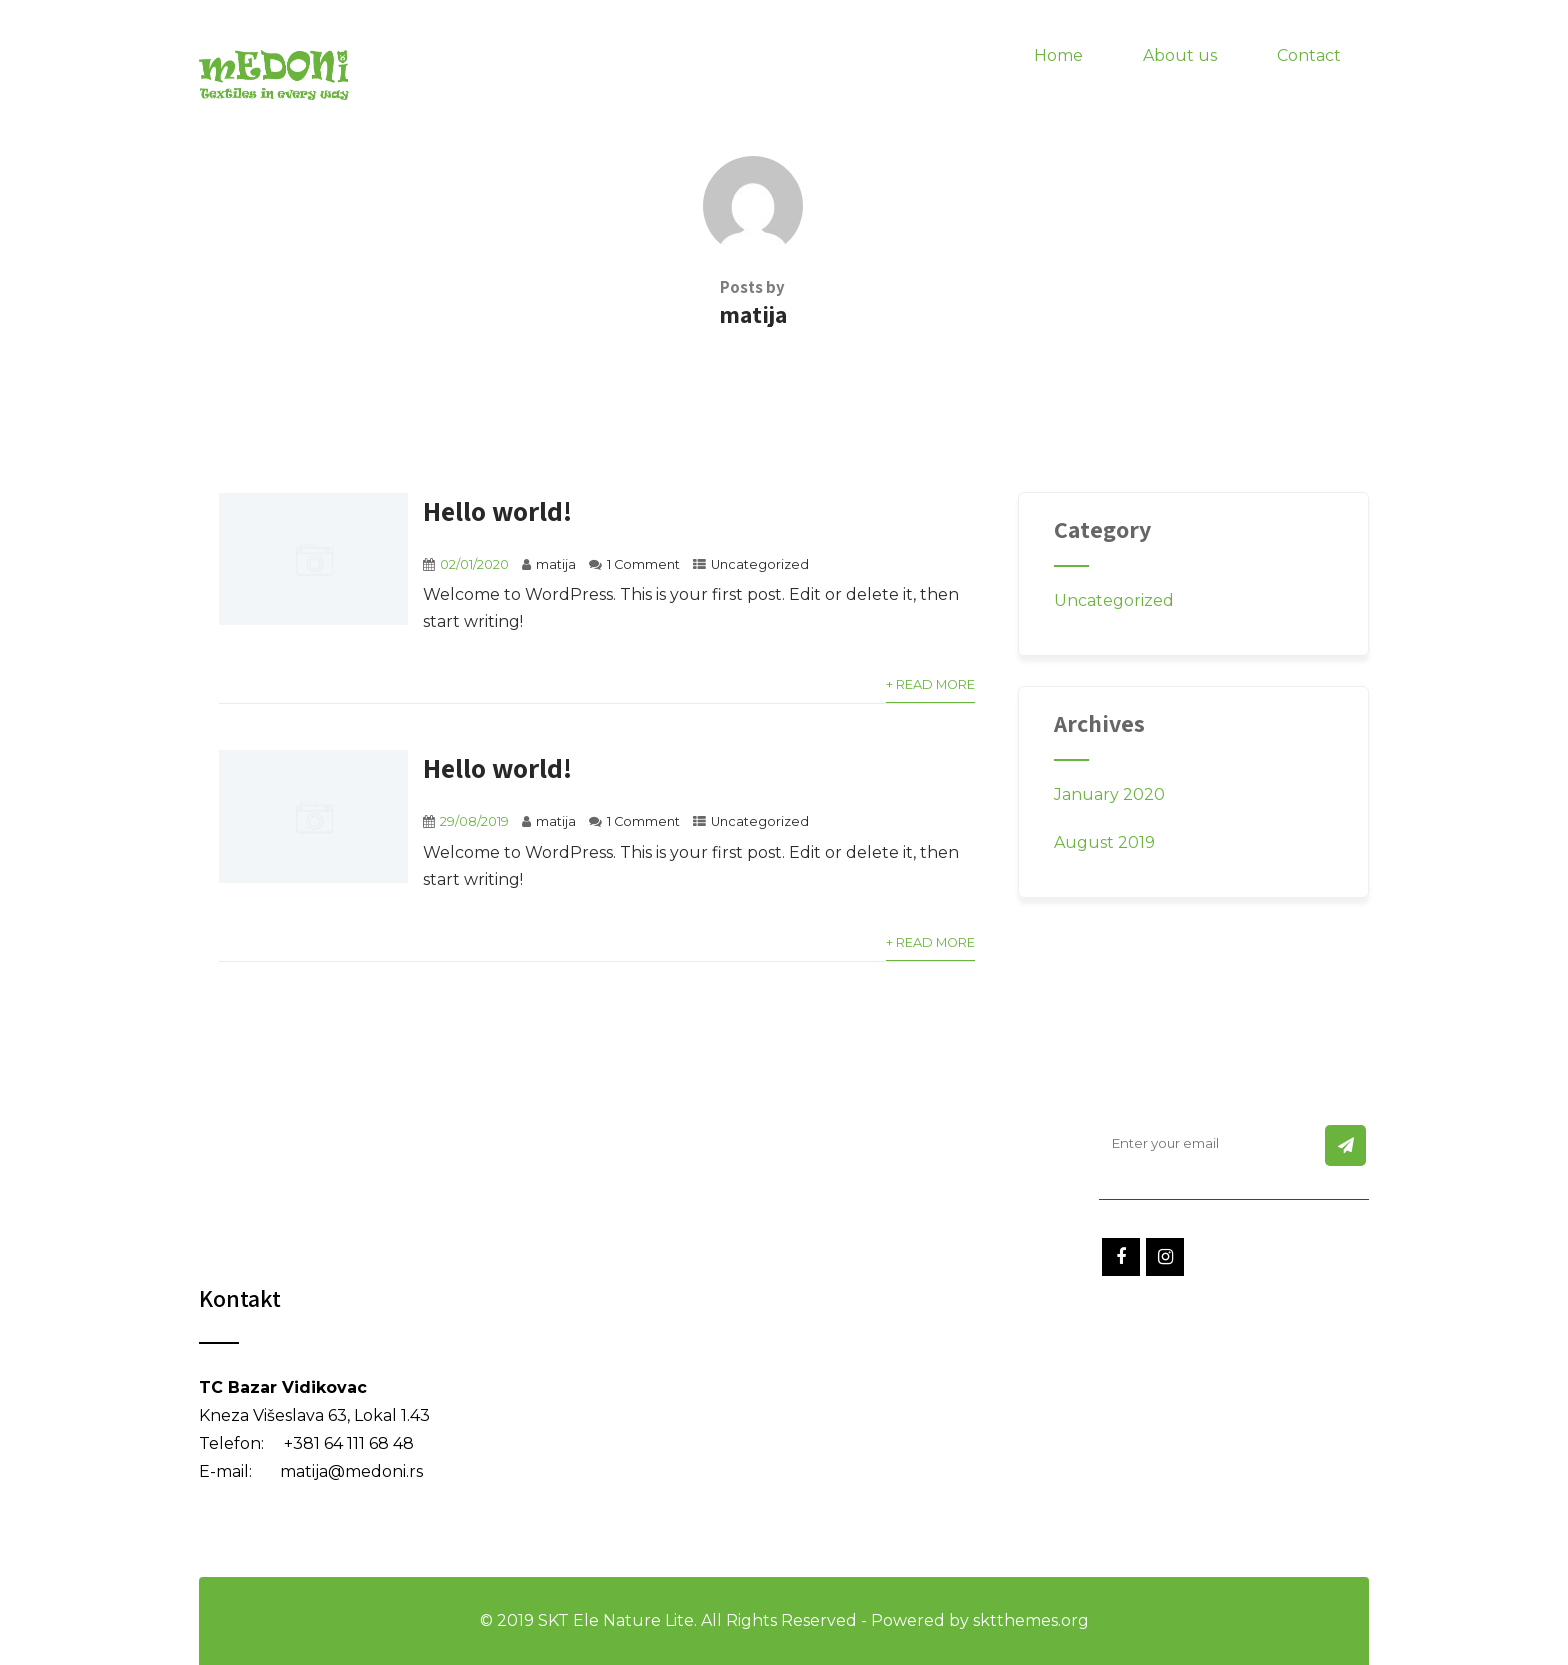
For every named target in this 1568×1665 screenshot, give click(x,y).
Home (1058, 55)
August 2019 (1104, 842)
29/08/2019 (474, 821)
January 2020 (1109, 794)
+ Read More (930, 684)
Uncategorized (760, 564)
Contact (1309, 55)
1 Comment (643, 564)
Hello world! (497, 510)
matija (556, 564)
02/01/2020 (474, 564)
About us (1180, 55)
